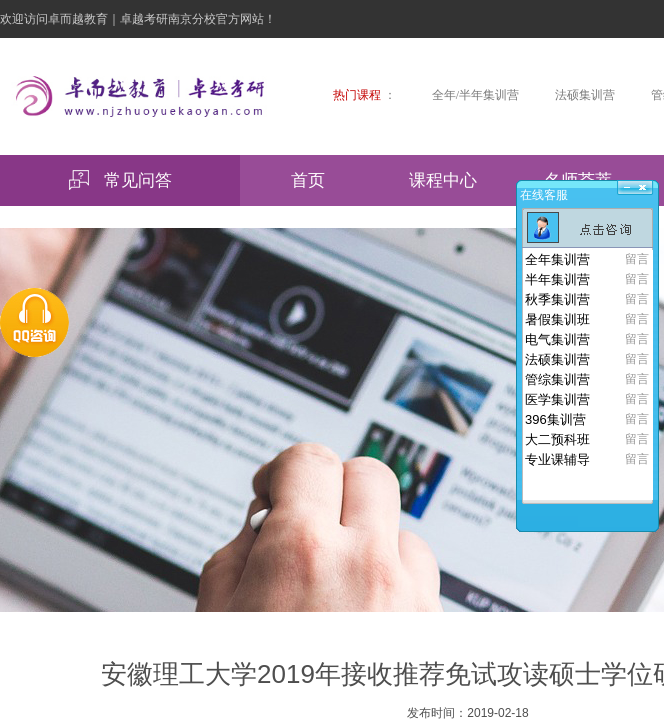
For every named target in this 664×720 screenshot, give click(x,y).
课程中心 (443, 180)
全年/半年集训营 (475, 95)
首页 (308, 180)
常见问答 (120, 180)
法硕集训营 (585, 95)
